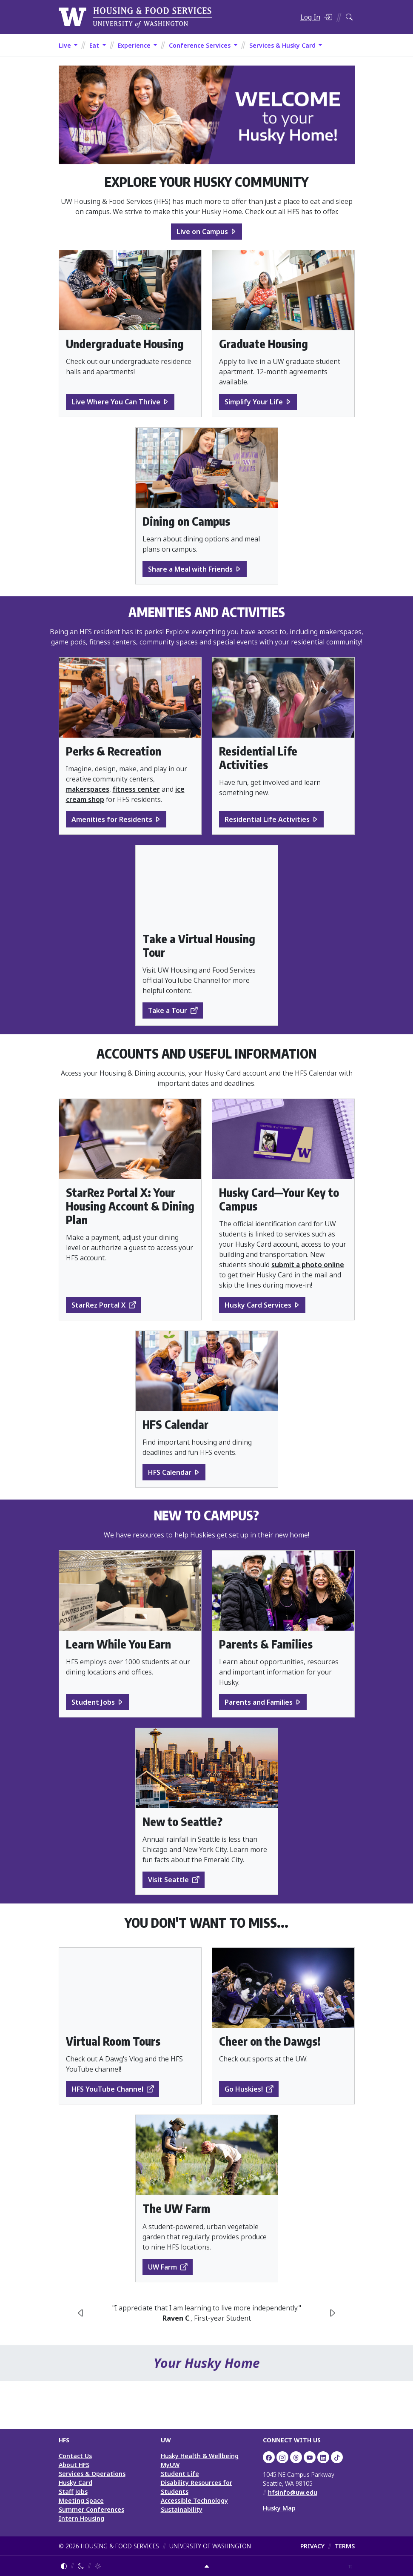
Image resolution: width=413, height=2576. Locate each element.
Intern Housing (81, 2518)
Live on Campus (202, 231)
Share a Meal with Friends (190, 569)
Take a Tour (167, 1010)
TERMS (345, 2546)
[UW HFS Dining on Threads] (296, 2457)
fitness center (136, 789)
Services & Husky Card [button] (283, 45)
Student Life (180, 2474)
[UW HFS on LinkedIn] (323, 2457)
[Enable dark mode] (81, 2566)
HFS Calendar (169, 1472)
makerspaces (87, 789)
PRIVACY (312, 2546)
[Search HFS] (349, 17)
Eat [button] (95, 45)
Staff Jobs (73, 2491)
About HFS (74, 2465)
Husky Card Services (258, 1305)
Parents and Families (259, 1702)
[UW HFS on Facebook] (269, 2457)
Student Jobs (93, 1702)
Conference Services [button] (200, 45)
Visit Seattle (168, 1879)
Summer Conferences (91, 2509)
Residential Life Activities (267, 819)
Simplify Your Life (254, 401)
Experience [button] (135, 45)
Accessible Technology (194, 2500)
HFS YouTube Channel (107, 2089)
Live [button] (66, 45)
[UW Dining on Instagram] (282, 2457)
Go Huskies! (244, 2089)
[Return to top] (207, 2566)
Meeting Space (81, 2500)
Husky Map (279, 2508)
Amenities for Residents (111, 819)
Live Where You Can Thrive (115, 401)
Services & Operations (92, 2474)
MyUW (170, 2465)
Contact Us (75, 2456)
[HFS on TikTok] (337, 2457)
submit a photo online (307, 1264)
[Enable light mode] (98, 2566)
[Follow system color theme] (64, 2566)
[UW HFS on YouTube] (310, 2457)
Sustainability (181, 2509)
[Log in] (316, 17)
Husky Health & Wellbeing (200, 2456)
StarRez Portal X (98, 1305)
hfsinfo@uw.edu (292, 2492)
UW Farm (162, 2267)
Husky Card (75, 2483)
